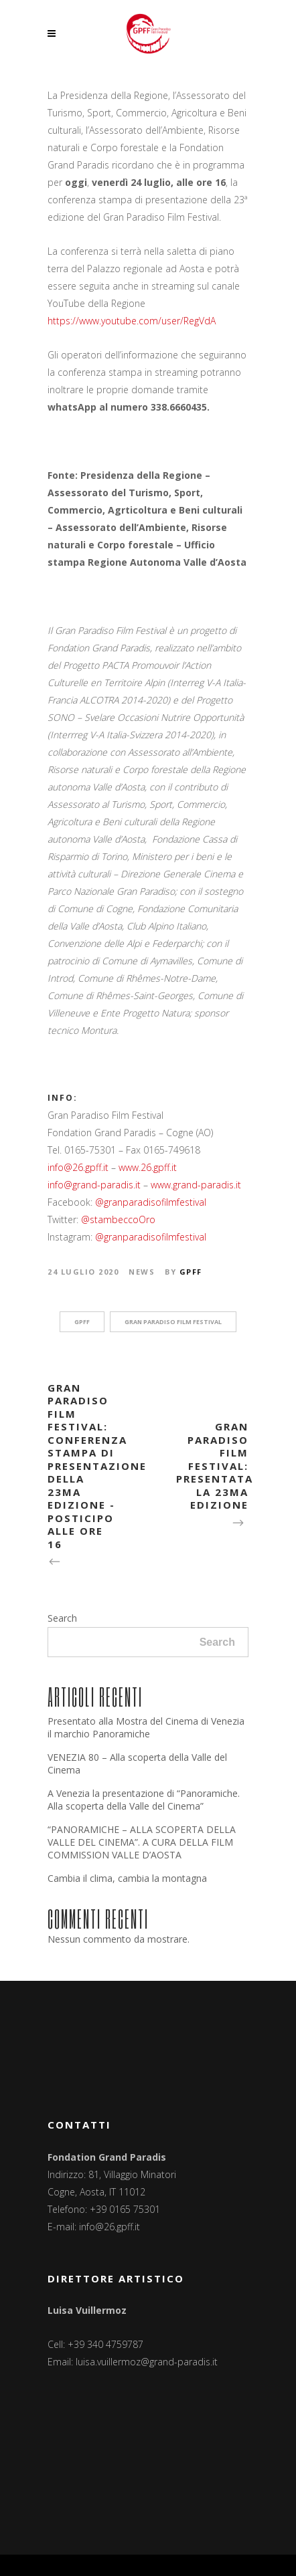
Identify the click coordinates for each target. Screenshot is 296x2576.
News (142, 1272)
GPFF (190, 1272)
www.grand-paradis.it (196, 1184)
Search (62, 1618)
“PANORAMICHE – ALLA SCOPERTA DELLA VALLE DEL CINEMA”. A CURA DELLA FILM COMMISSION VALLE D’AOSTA (142, 1842)
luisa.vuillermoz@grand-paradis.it (147, 2361)
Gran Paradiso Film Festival (173, 1321)
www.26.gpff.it (148, 1167)
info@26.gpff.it (78, 1167)
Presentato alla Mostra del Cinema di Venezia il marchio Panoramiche (146, 1727)
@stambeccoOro (118, 1219)
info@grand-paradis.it (94, 1184)
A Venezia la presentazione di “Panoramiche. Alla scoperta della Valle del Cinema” (144, 1799)
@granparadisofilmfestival (150, 1202)
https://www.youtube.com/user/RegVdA (132, 320)
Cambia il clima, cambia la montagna (127, 1878)
